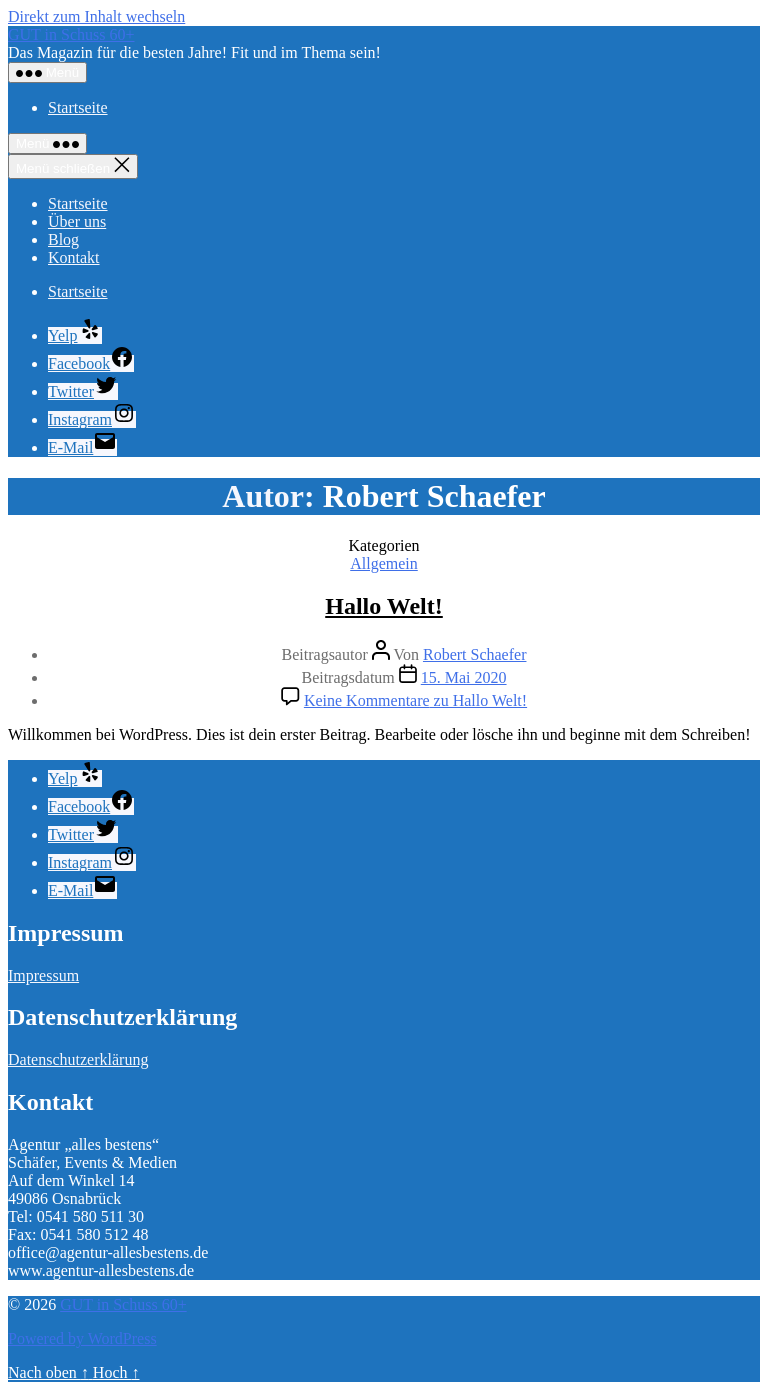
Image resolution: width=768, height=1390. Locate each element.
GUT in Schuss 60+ (71, 34)
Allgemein (384, 563)
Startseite (78, 107)
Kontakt (74, 257)
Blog (63, 239)
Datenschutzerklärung (78, 1059)
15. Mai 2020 (464, 677)
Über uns (77, 221)
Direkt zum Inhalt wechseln (96, 16)
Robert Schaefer (475, 654)
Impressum (43, 975)
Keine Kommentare (415, 700)
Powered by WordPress (82, 1338)
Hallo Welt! (384, 606)
